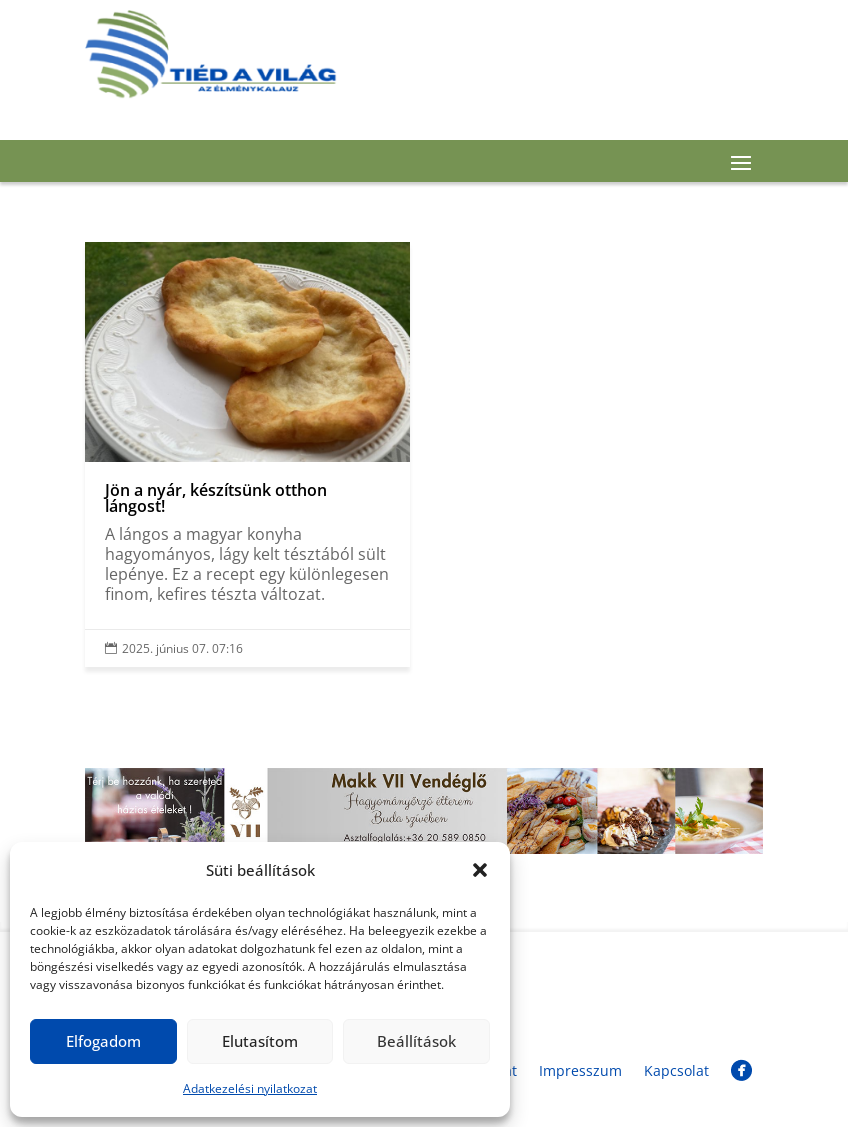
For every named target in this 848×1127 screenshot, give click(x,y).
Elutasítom (260, 1041)
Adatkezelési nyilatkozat (250, 1088)
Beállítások (416, 1041)
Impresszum (580, 1070)
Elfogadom (103, 1041)
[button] (480, 870)
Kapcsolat (676, 1070)
